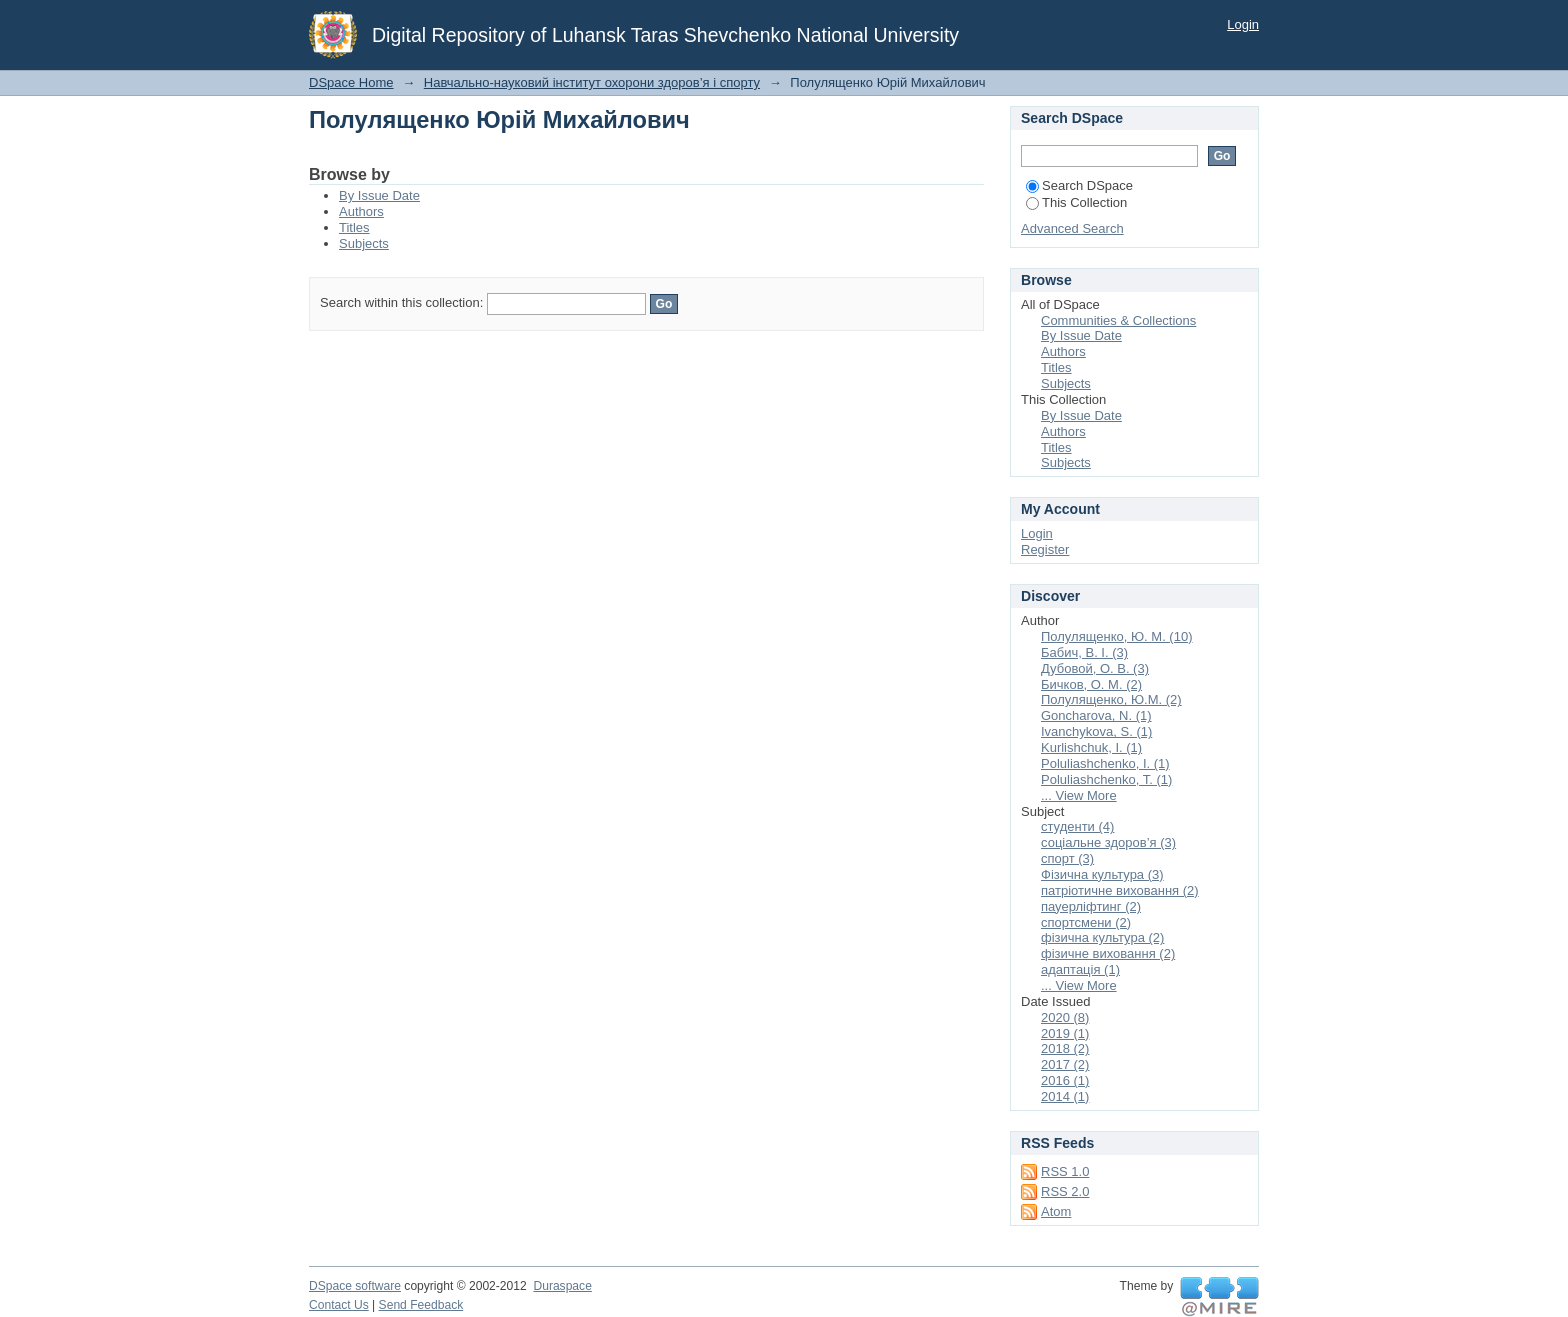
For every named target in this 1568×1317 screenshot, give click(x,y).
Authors (361, 211)
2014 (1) (1065, 1096)
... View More (1079, 795)
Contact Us (339, 1305)
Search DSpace (1079, 185)
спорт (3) (1067, 858)
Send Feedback (421, 1305)
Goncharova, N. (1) (1096, 715)
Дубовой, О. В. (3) (1095, 668)
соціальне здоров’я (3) (1108, 842)
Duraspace (562, 1286)
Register (1045, 549)
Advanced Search (1072, 228)
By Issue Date (379, 195)
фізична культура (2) (1102, 937)
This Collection (1076, 202)
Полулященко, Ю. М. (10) (1117, 636)
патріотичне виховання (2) (1120, 890)
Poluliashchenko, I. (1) (1105, 763)
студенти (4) (1077, 826)
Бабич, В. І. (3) (1084, 652)
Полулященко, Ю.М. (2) (1111, 699)
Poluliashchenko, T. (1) (1106, 779)
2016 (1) (1065, 1080)
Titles (354, 227)
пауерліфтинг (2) (1091, 906)
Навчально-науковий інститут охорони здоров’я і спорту (592, 82)
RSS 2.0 (1065, 1191)
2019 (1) (1065, 1033)
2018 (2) (1065, 1048)
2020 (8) (1065, 1017)
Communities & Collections (1118, 320)
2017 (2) (1065, 1064)
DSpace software (355, 1286)
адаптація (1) (1080, 969)
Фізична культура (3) (1102, 874)
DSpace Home (351, 82)
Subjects (364, 243)
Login (1243, 24)
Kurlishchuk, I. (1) (1091, 747)
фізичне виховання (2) (1108, 953)
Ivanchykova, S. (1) (1096, 731)
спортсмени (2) (1086, 922)
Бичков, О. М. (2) (1091, 684)
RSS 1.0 (1065, 1171)
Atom (1056, 1211)
